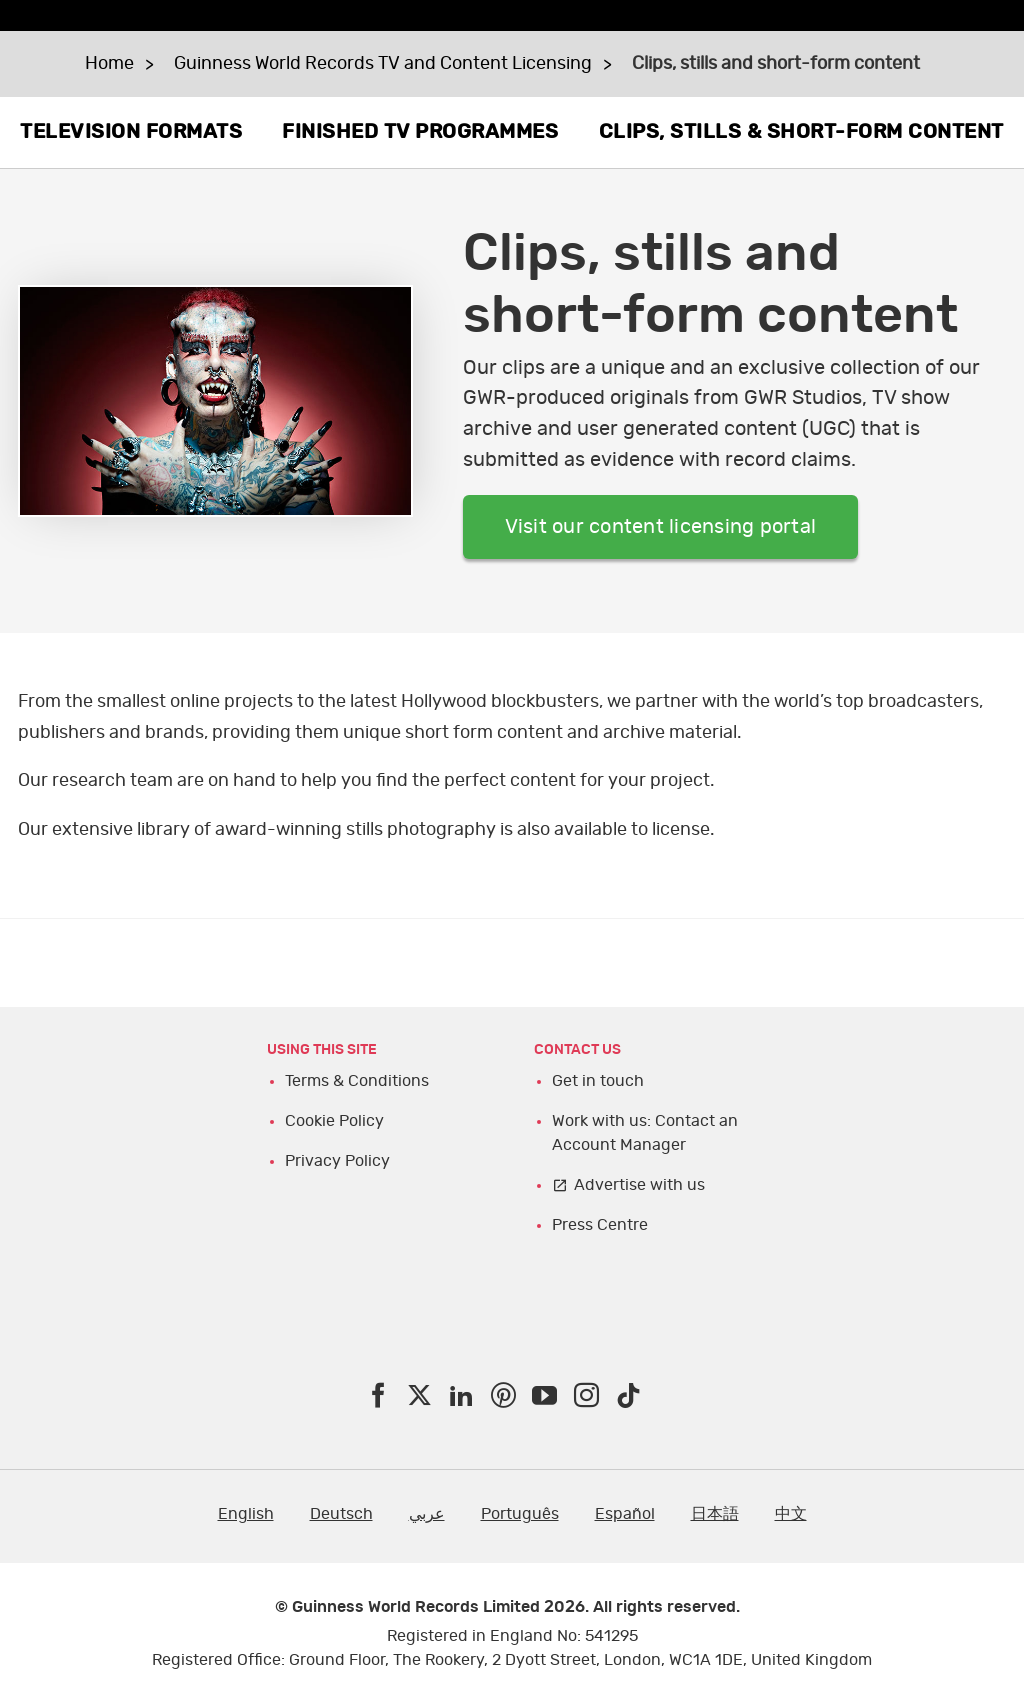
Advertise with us (639, 1185)
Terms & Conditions (357, 1081)
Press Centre (600, 1225)
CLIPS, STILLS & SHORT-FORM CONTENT (801, 132)
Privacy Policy (337, 1161)
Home (109, 64)
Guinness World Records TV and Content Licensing (383, 64)
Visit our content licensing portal (661, 527)
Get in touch (598, 1081)
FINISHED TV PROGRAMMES (420, 132)
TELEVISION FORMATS (131, 132)
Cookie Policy (334, 1121)
